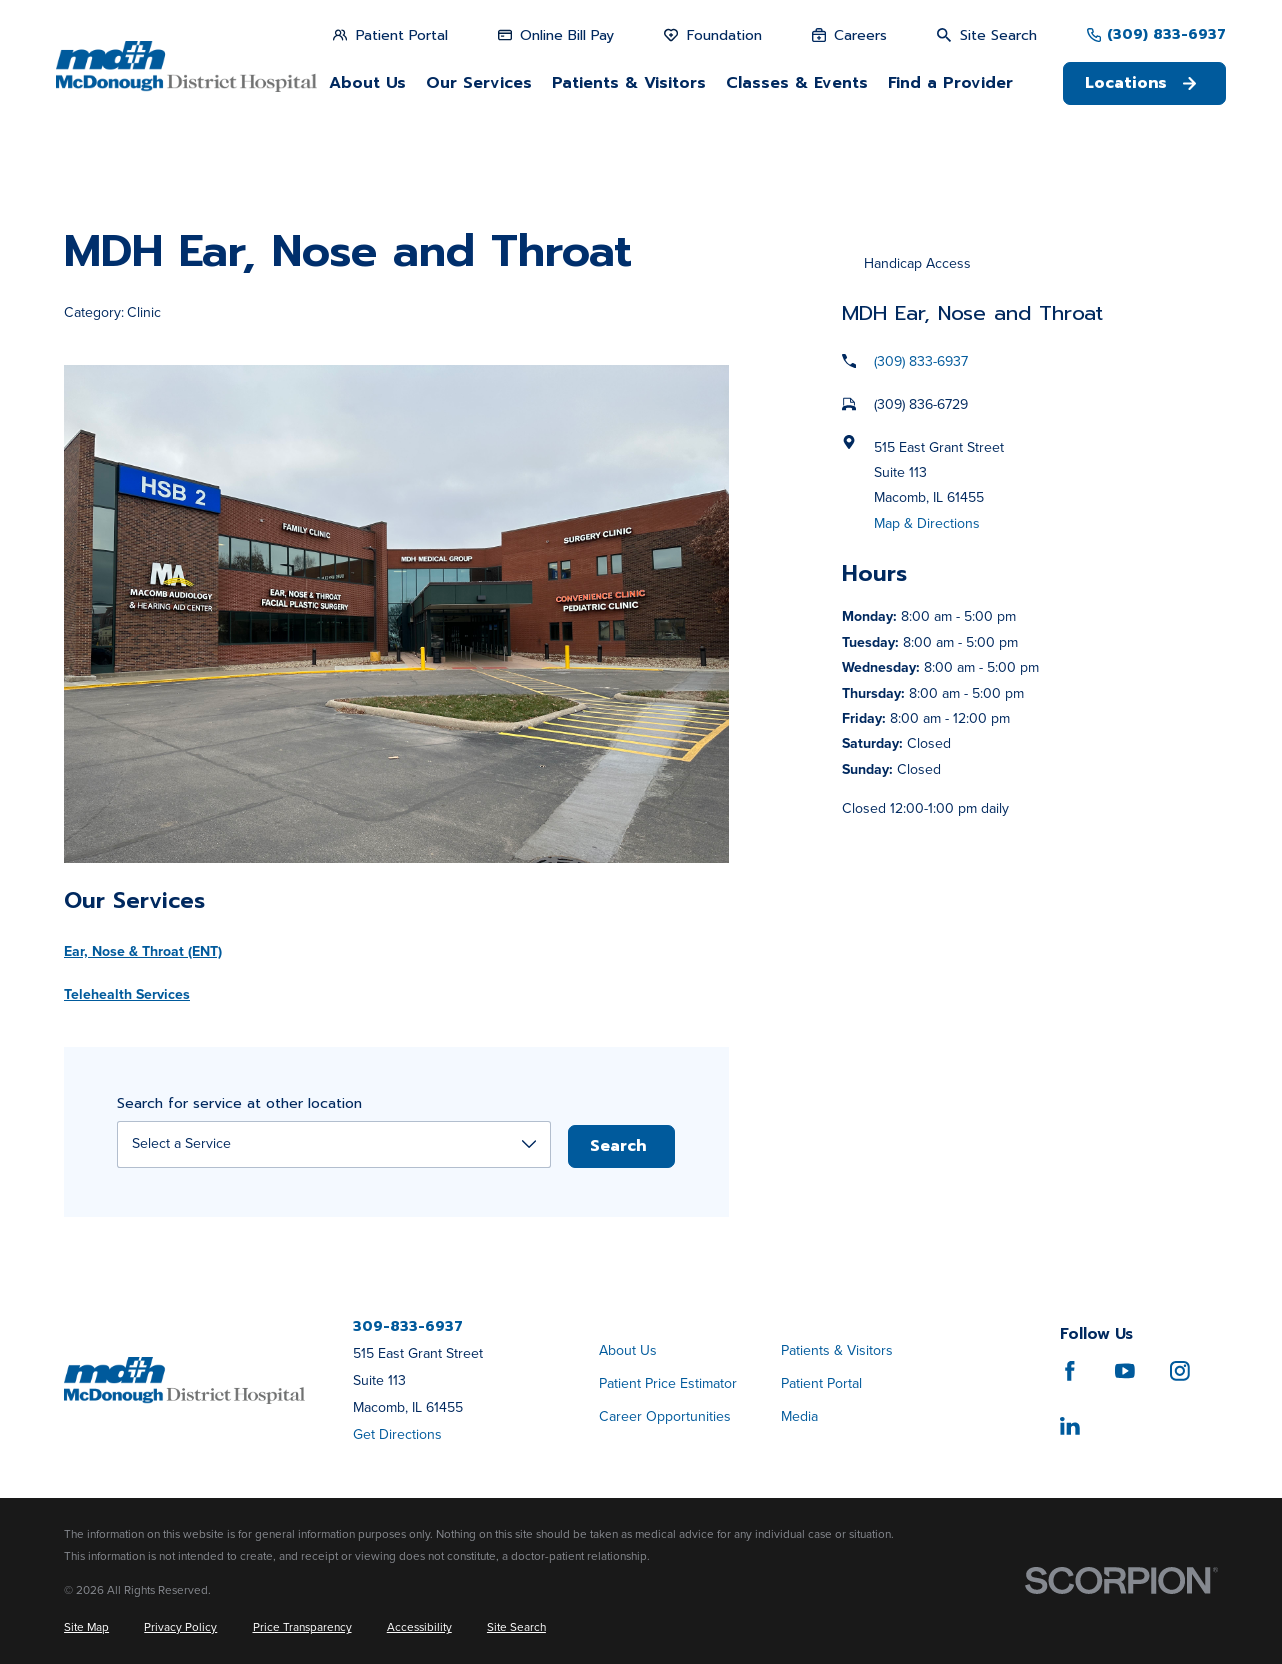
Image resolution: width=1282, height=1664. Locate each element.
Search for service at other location (239, 1104)
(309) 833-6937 (1166, 35)
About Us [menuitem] (367, 83)
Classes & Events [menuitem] (797, 83)
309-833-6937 (408, 1327)
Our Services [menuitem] (479, 83)
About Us (628, 1350)
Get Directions (397, 1434)
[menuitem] (86, 1627)
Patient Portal (821, 1383)
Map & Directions (927, 523)
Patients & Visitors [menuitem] (629, 83)
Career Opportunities (665, 1416)
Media (799, 1416)
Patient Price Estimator (668, 1383)
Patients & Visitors (837, 1350)
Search (618, 1146)
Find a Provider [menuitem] (950, 83)
